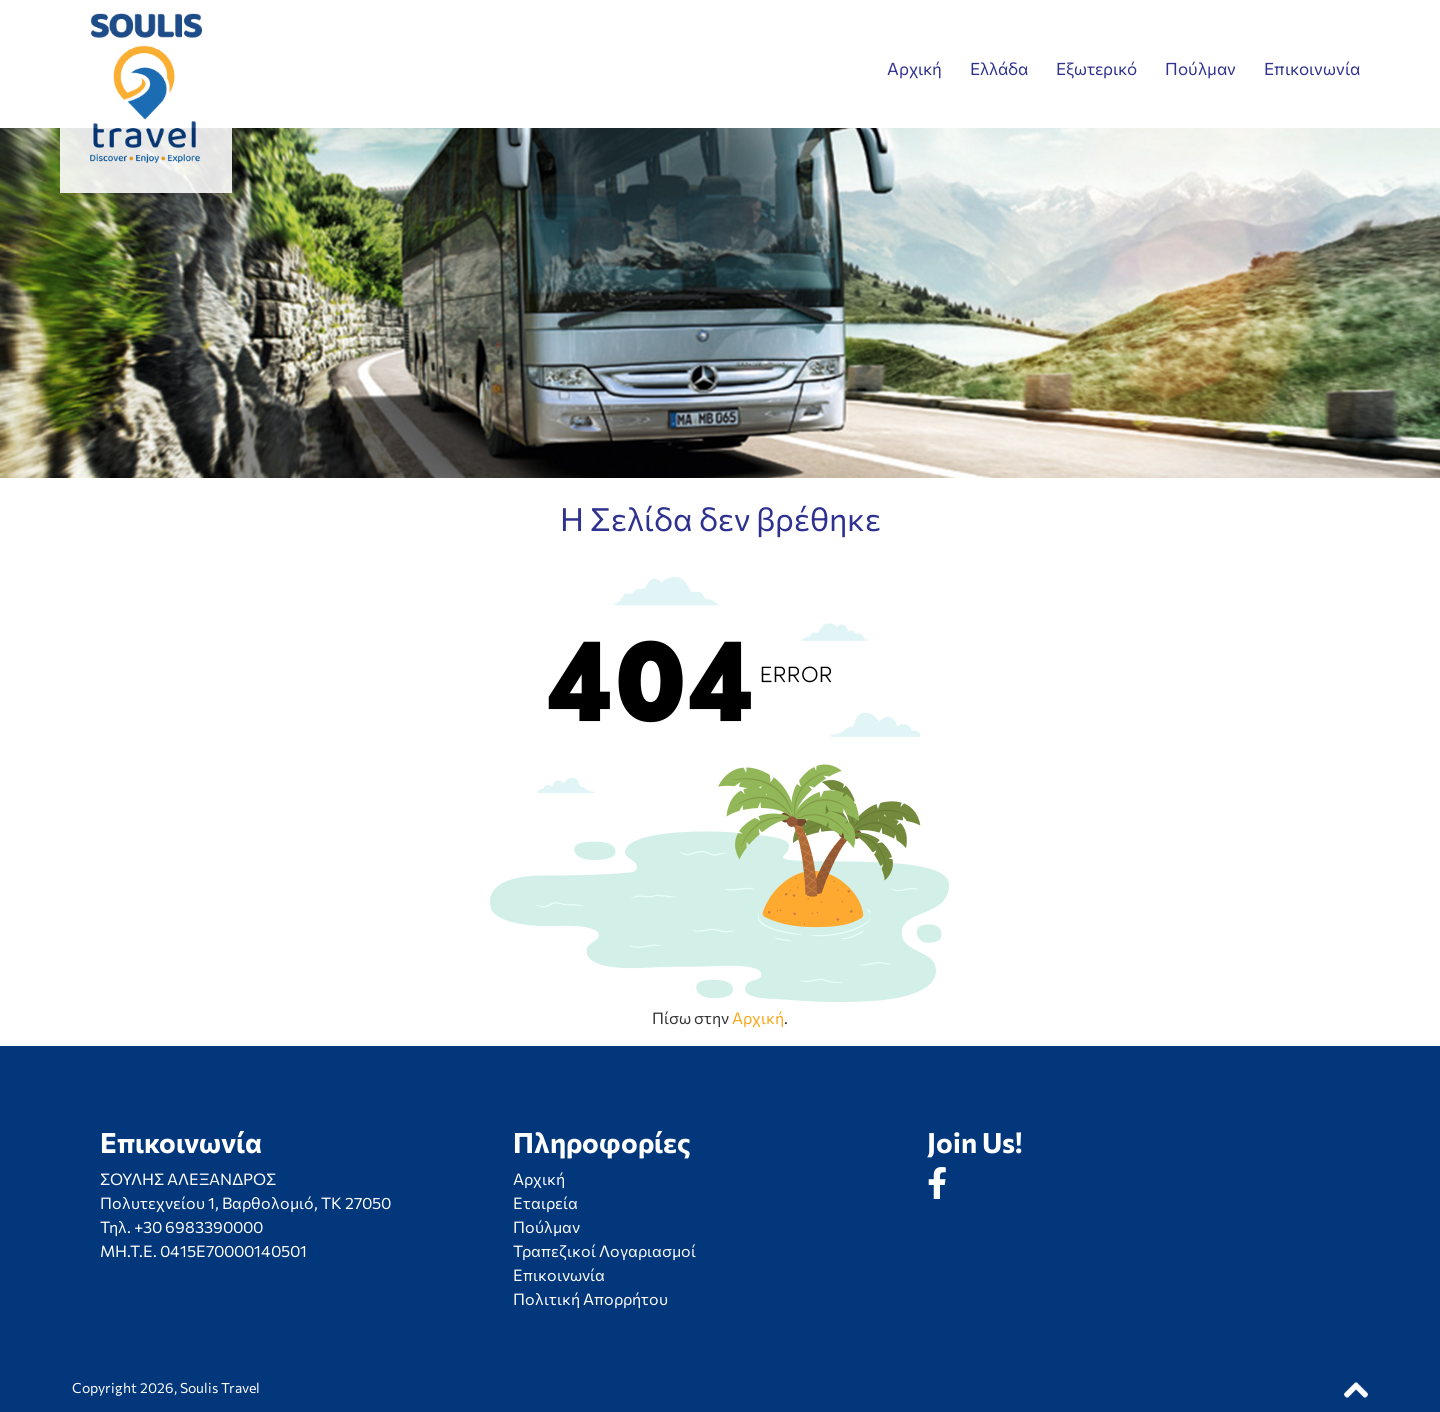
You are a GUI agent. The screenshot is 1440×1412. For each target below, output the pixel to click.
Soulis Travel (220, 1387)
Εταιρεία (545, 1202)
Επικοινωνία (1312, 68)
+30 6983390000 (198, 1226)
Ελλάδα (999, 68)
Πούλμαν (1200, 68)
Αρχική (914, 68)
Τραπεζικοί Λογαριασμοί (604, 1250)
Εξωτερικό (1096, 68)
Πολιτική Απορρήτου (590, 1298)
